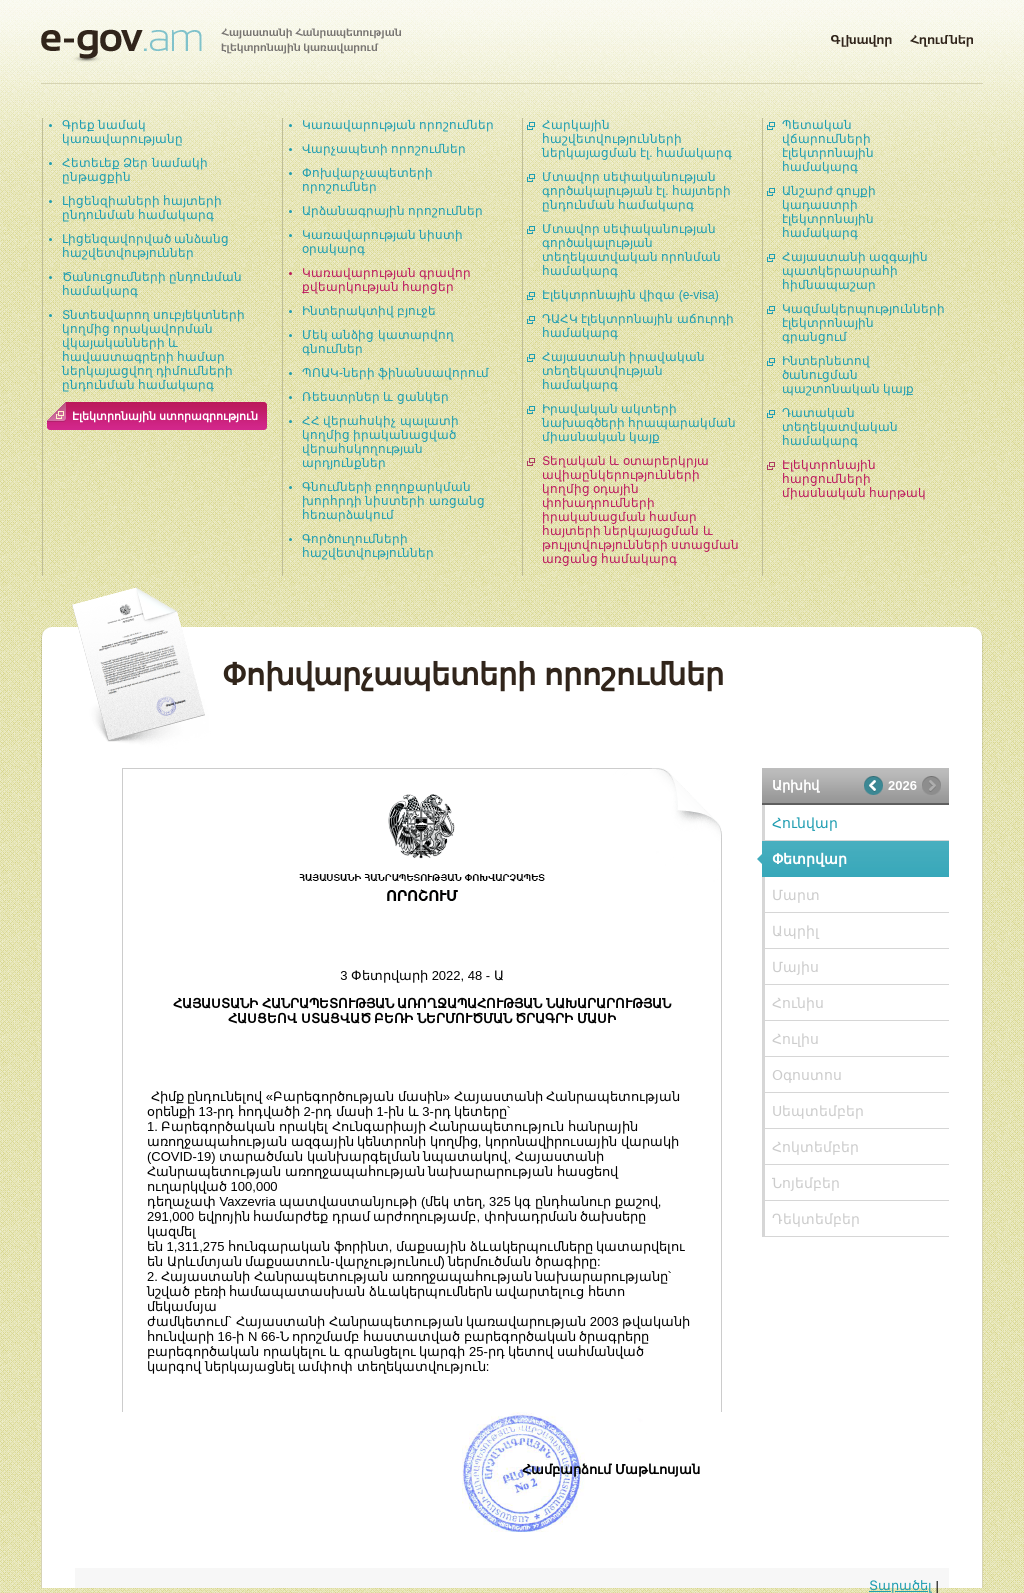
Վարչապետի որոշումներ (384, 149)
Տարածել (900, 1585)
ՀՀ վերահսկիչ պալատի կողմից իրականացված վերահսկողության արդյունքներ (380, 442)
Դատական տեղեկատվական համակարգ (840, 427)
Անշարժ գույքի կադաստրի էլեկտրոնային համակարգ (829, 212)
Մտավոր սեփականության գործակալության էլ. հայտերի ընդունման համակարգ (636, 191)
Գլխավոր (861, 36)
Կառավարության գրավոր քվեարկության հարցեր (386, 280)
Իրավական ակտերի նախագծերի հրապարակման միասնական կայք (639, 423)
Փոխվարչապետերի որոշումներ (367, 180)
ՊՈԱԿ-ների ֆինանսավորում (395, 373)
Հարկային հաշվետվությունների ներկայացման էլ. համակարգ (637, 139)
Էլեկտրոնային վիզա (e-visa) (630, 295)
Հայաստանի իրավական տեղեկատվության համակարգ (623, 371)
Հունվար (805, 823)
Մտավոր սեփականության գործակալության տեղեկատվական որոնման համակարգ (631, 250)
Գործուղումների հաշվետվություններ (368, 546)
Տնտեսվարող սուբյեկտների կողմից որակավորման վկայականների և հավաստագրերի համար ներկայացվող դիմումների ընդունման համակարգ (153, 350)
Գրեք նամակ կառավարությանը (122, 132)
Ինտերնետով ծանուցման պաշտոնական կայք (848, 375)
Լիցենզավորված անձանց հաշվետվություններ (145, 246)
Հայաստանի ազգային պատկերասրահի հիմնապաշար (855, 271)
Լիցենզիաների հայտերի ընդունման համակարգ (142, 208)
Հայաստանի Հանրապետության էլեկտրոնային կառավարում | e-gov (221, 45)
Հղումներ (942, 36)
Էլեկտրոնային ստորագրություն (165, 416)
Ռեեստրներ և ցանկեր (375, 397)
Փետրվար (809, 859)
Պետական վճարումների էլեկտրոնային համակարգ (828, 146)
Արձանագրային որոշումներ (392, 211)
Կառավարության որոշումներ (398, 125)
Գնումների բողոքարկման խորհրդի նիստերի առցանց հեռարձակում (393, 501)
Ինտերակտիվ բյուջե (369, 311)
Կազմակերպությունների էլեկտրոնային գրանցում (863, 323)
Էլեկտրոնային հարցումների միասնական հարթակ (854, 479)
